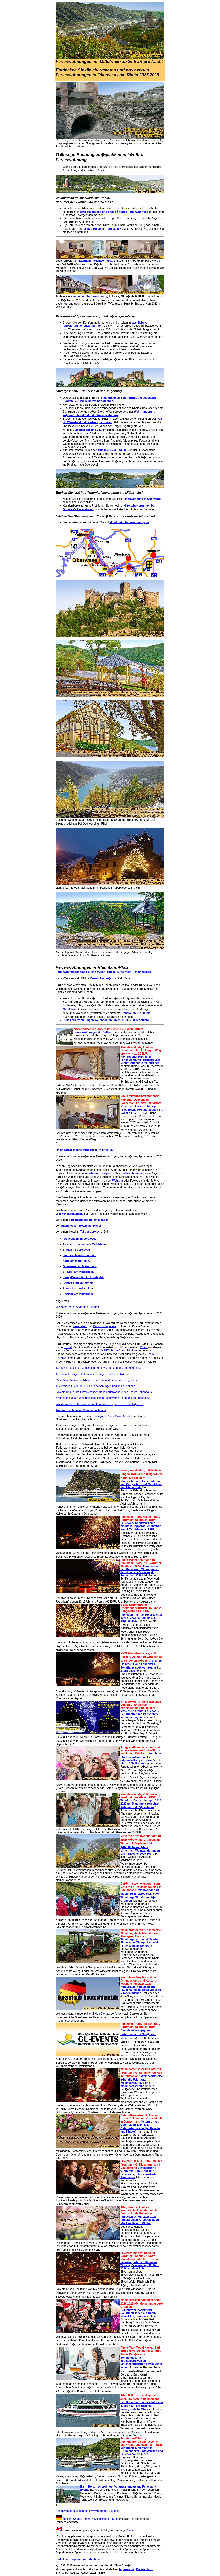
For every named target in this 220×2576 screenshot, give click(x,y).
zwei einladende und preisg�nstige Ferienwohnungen (115, 211)
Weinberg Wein (65, 1306)
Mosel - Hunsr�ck (102, 978)
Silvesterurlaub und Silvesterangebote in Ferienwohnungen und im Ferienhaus (104, 1391)
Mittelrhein (70, 1009)
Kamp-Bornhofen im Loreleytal (83, 1277)
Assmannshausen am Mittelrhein (84, 1244)
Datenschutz (144, 2569)
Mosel (68, 1347)
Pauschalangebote (104, 1326)
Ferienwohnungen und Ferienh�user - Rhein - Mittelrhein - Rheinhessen (103, 971)
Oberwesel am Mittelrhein (79, 1266)
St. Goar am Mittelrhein (78, 1271)
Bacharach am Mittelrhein (79, 1255)
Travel (66, 2530)
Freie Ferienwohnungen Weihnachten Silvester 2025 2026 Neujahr (106, 1020)
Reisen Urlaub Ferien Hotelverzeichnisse (81, 1410)
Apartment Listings (87, 1306)
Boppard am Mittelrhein (78, 1282)
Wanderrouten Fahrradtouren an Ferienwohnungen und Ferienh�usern (99, 1404)
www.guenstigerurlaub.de (83, 2559)
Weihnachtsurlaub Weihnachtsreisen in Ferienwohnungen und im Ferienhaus (103, 1397)
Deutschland (102, 2518)
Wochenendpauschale (70, 1213)
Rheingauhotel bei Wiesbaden (88, 1219)
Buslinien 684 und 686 (112, 450)
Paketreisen (80, 1326)
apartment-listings (97, 1173)
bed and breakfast (132, 1173)
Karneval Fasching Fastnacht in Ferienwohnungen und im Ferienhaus (98, 1367)
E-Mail (60, 2559)
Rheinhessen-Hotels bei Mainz (81, 1225)
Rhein (143, 1347)
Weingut (117, 1180)
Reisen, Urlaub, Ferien (76, 2518)
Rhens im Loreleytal (76, 1288)
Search (131, 2530)
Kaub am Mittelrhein (76, 1260)
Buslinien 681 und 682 (87, 429)
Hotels (146, 1012)
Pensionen (129, 1012)
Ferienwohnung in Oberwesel (142, 498)
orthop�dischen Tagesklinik (102, 228)
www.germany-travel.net (105, 2510)
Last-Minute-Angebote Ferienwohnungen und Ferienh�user (93, 1374)
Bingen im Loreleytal (76, 1249)
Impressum (126, 2569)
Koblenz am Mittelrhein (78, 1293)
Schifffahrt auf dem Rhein (118, 1350)
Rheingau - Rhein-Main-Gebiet (111, 1416)
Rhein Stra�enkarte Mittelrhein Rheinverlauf (85, 1149)
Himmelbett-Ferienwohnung (88, 296)
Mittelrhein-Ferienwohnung (94, 260)
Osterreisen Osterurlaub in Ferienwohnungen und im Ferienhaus (95, 1386)
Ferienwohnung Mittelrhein (72, 2510)
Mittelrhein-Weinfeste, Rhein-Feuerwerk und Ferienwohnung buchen (97, 1380)
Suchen (116, 2518)
